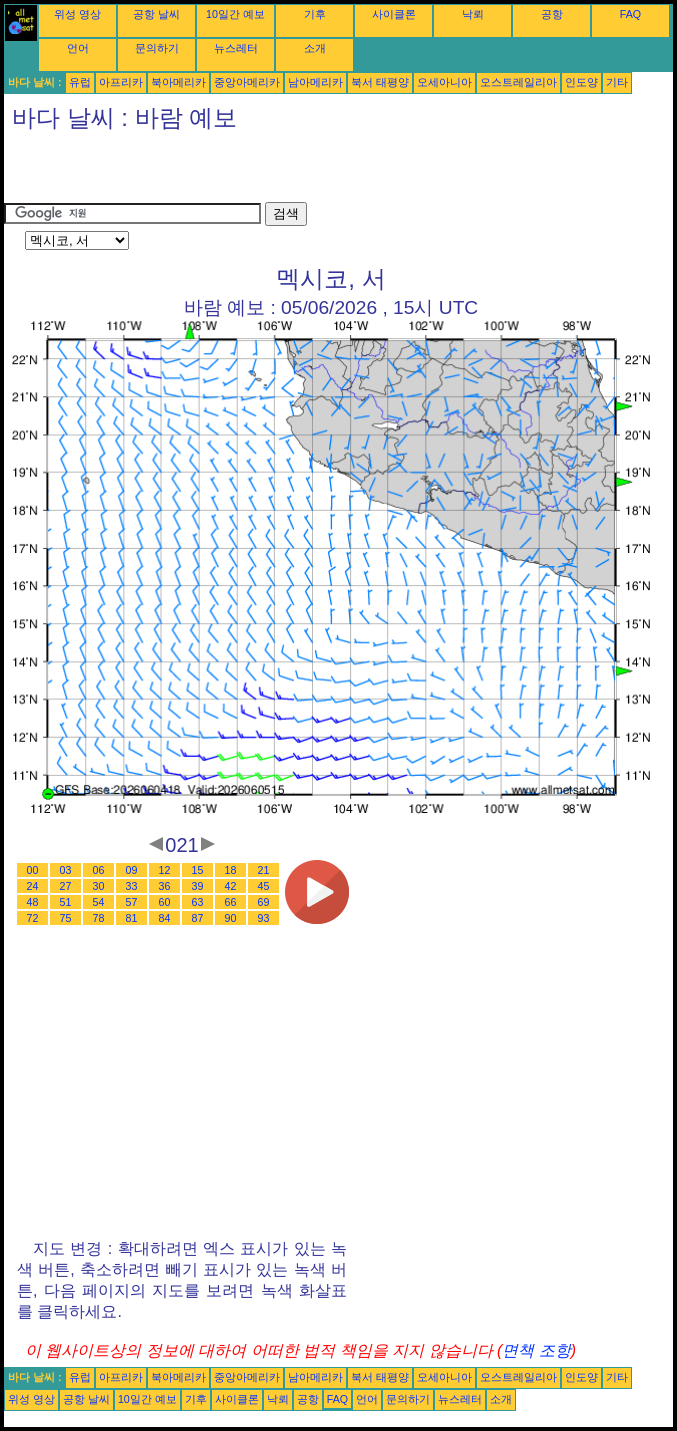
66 (231, 902)
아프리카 (121, 82)
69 (264, 902)
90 (231, 918)
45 (264, 886)
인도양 (581, 82)
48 (33, 902)
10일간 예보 (235, 14)
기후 (315, 14)
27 (66, 886)
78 (99, 918)
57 (132, 902)
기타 (617, 82)
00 (33, 870)
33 (132, 886)
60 (165, 902)
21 (264, 870)
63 (198, 902)
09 (132, 870)
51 (66, 902)
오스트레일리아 (518, 82)
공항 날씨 (156, 14)
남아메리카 (315, 82)
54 (99, 902)
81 (132, 918)
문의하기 (157, 48)
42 (231, 886)
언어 (78, 48)
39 (198, 886)
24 (33, 886)
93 (264, 918)
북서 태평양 (380, 82)
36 (165, 886)
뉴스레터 (236, 48)
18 (231, 870)
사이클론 (394, 14)
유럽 (80, 82)
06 (99, 870)
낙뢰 (473, 14)
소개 (315, 48)
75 (66, 918)
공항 (552, 14)
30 (99, 886)
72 (33, 918)
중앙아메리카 (247, 82)
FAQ (630, 14)
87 (198, 918)
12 (165, 870)
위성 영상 (77, 14)
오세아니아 (444, 82)
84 (165, 918)
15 (198, 870)
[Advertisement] (238, 172)
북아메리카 (178, 82)
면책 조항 (536, 1350)
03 (66, 870)
